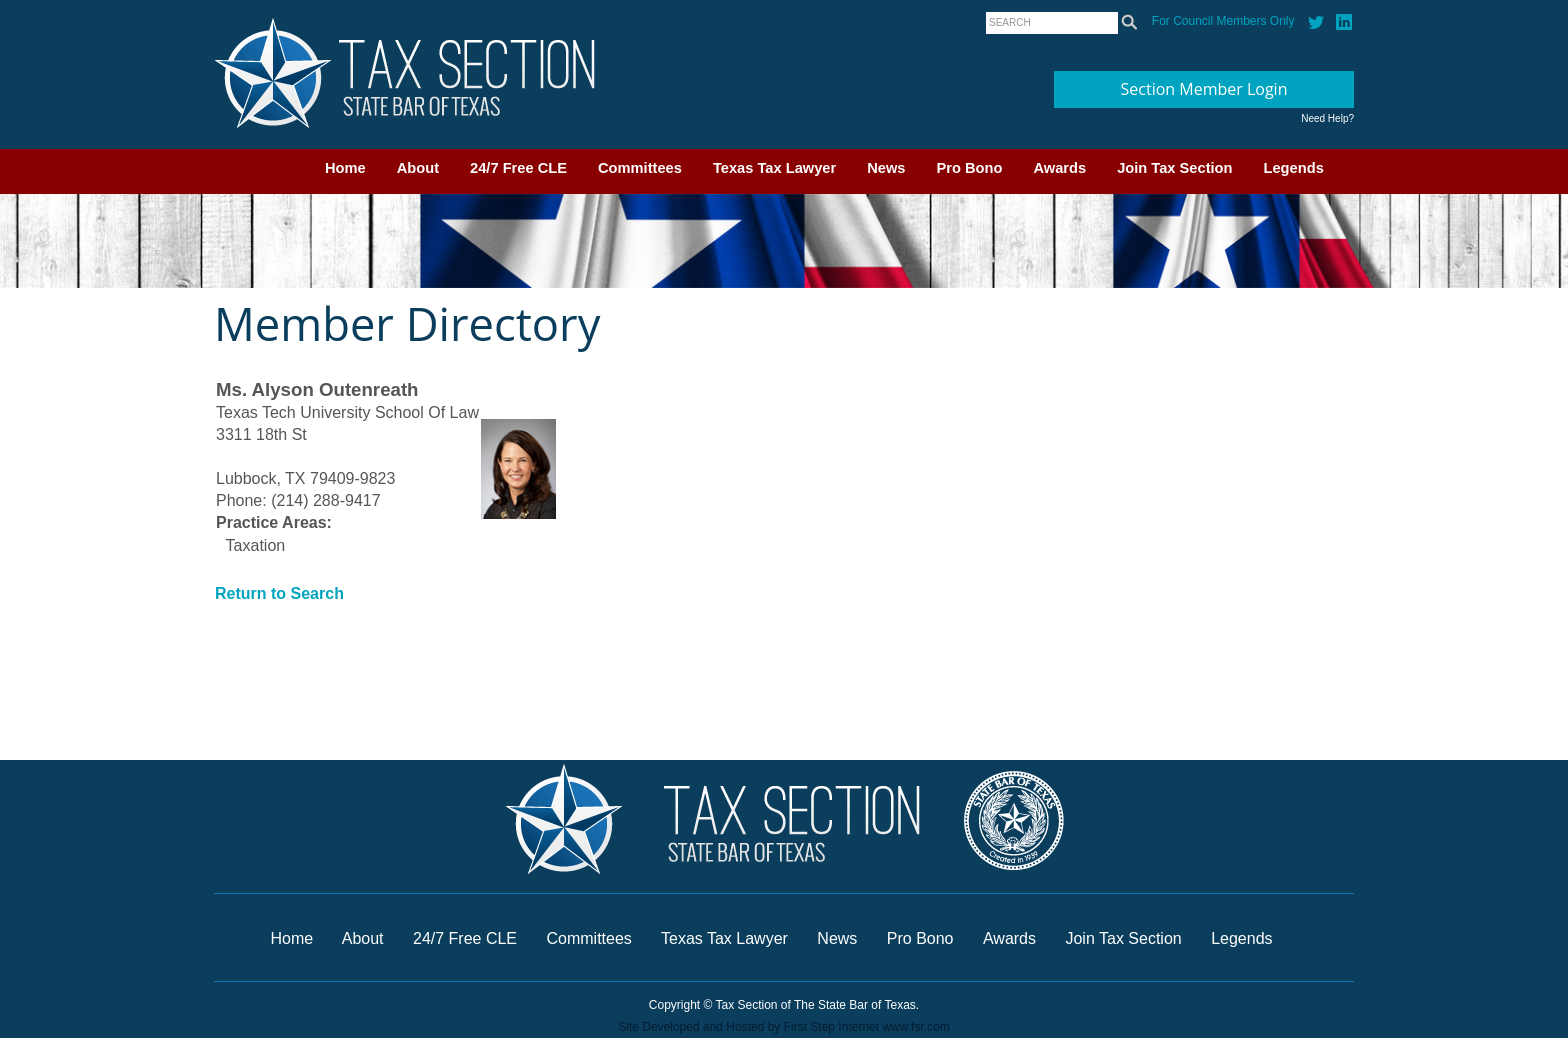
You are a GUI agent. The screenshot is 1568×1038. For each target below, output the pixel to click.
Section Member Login (1204, 89)
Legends (1294, 168)
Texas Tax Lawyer (774, 168)
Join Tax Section (1174, 168)
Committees (640, 168)
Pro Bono (970, 168)
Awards (1059, 168)
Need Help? (1327, 118)
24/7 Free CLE (518, 168)
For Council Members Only (1223, 21)
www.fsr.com (915, 1027)
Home (345, 168)
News (886, 168)
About (418, 168)
